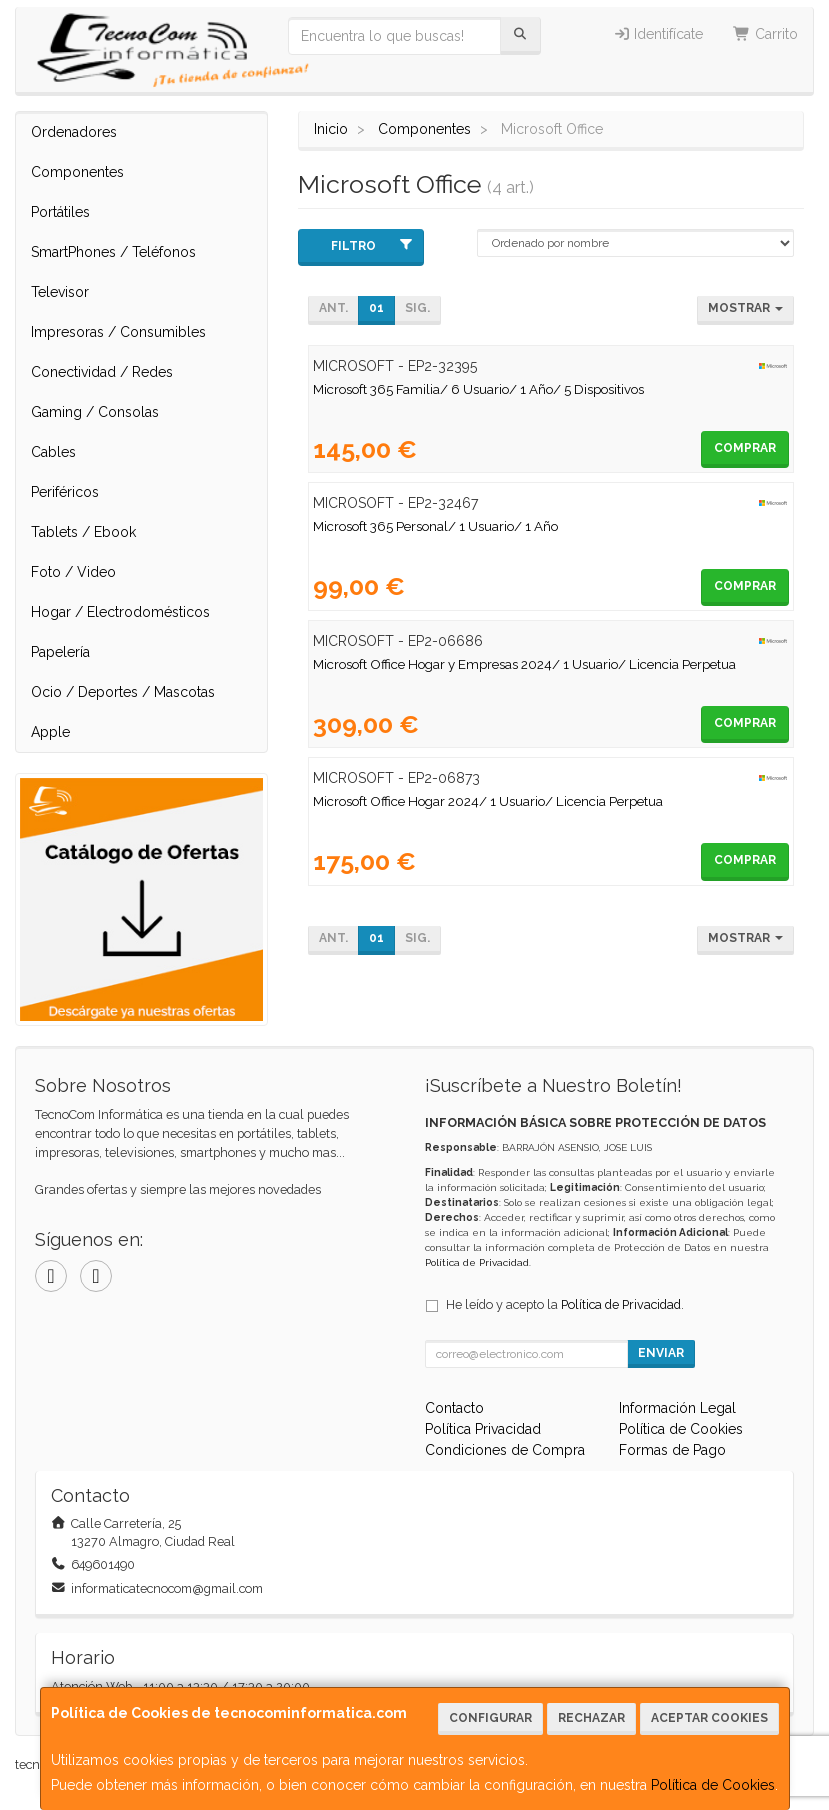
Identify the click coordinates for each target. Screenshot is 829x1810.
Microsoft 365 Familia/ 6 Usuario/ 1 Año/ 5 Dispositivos (478, 389)
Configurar (490, 1718)
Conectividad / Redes (102, 372)
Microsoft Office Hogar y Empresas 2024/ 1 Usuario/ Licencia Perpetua (524, 664)
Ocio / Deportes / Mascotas (123, 692)
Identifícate (658, 34)
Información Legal (677, 1408)
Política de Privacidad (477, 1262)
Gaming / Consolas (95, 412)
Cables (53, 452)
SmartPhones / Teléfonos (113, 252)
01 (376, 308)
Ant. (333, 308)
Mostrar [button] (745, 308)
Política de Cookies (713, 1785)
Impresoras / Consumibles (118, 332)
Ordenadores (74, 132)
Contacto (454, 1408)
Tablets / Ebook (83, 532)
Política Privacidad (483, 1429)
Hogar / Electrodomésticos (120, 612)
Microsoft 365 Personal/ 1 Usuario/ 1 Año (435, 526)
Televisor (60, 292)
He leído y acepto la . (565, 1304)
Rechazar (591, 1718)
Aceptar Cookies (709, 1718)
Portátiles (60, 212)
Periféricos (65, 492)
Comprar (745, 448)
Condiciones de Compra (505, 1450)
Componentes (77, 172)
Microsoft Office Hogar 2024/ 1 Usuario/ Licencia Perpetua (488, 801)
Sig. (417, 308)
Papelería (60, 652)
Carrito (765, 34)
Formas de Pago (672, 1450)
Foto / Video (73, 572)
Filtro (372, 245)
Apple (50, 732)
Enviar (661, 1353)
